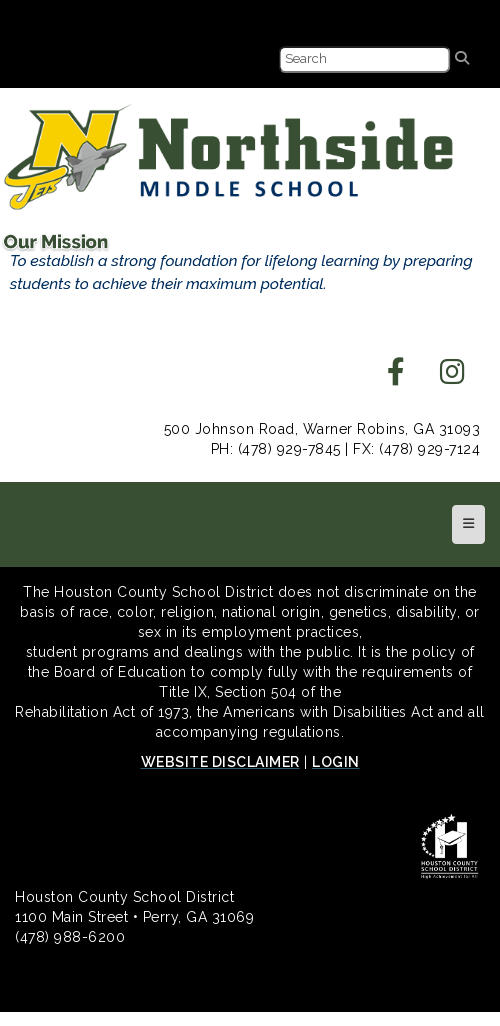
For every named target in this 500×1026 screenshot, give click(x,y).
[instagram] (453, 377)
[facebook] (396, 377)
